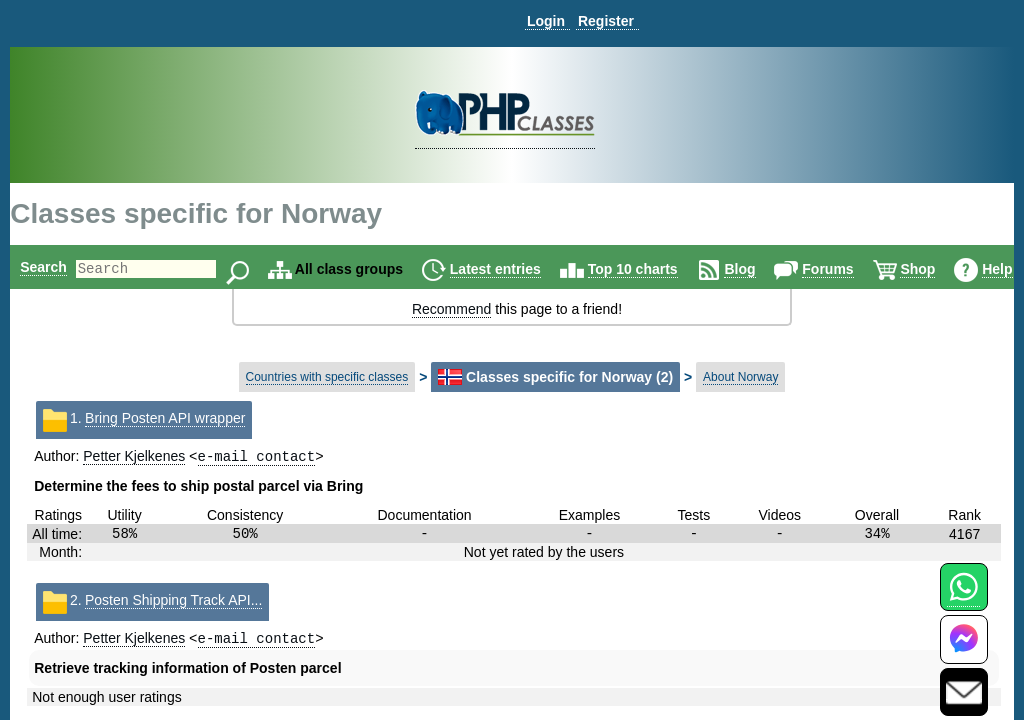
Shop (951, 269)
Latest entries (529, 269)
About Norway (740, 377)
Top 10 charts (667, 269)
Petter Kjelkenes (134, 458)
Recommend (451, 309)
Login (546, 21)
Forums (861, 269)
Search (43, 267)
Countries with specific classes (327, 377)
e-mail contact (257, 457)
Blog (773, 269)
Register (606, 21)
